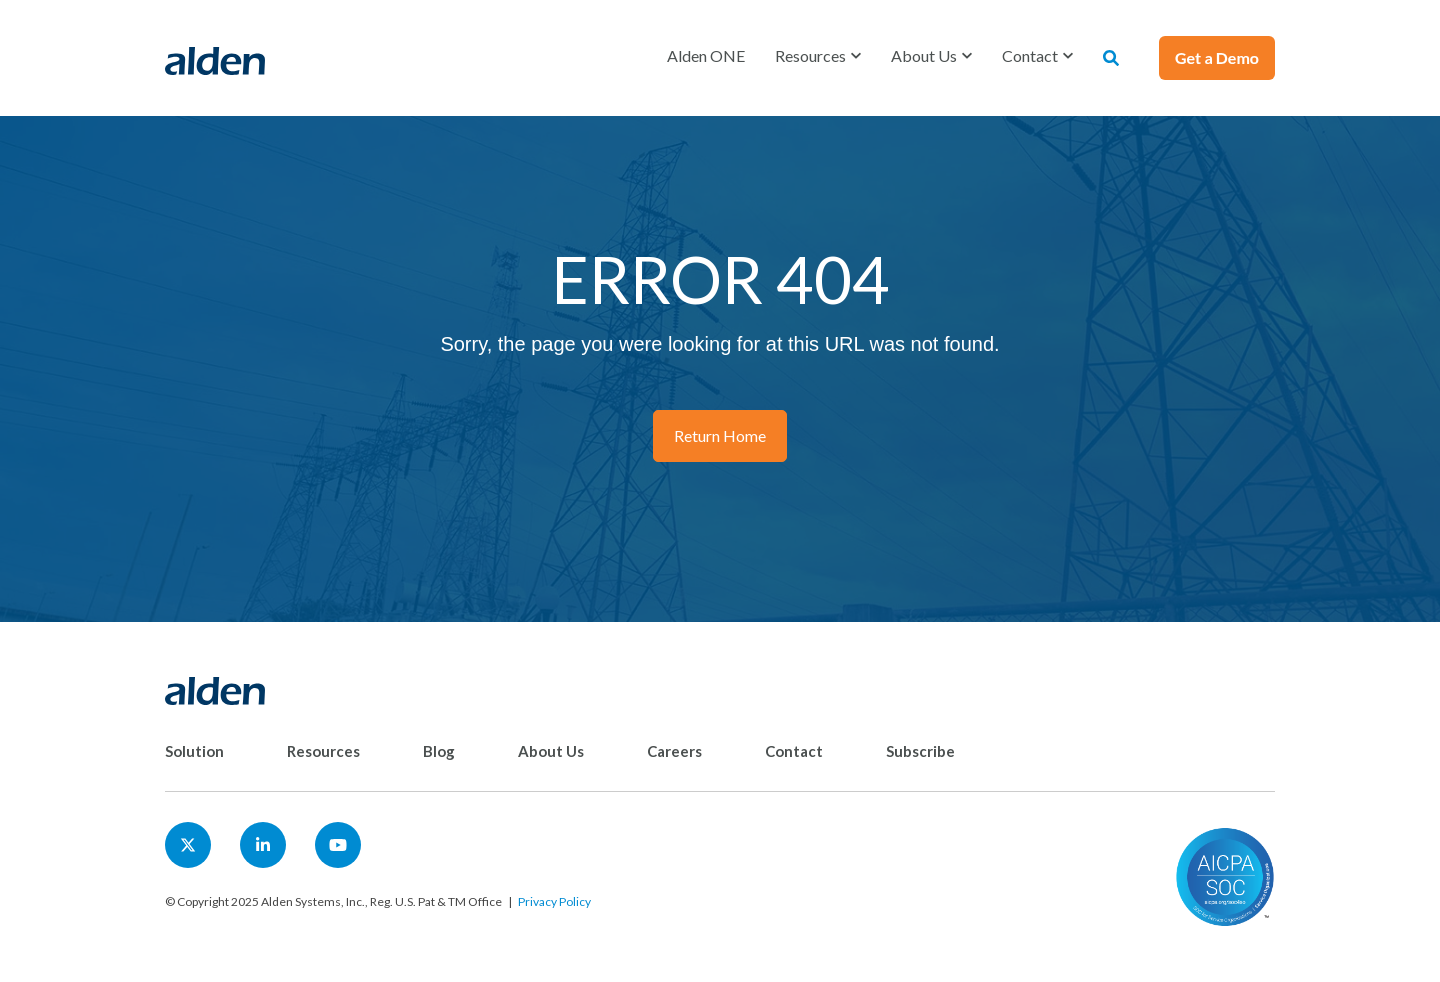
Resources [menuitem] (323, 751)
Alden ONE (706, 55)
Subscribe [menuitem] (920, 751)
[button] (818, 56)
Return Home (720, 435)
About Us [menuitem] (551, 751)
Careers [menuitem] (674, 751)
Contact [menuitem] (794, 751)
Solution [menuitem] (194, 751)
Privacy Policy (554, 901)
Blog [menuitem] (439, 751)
